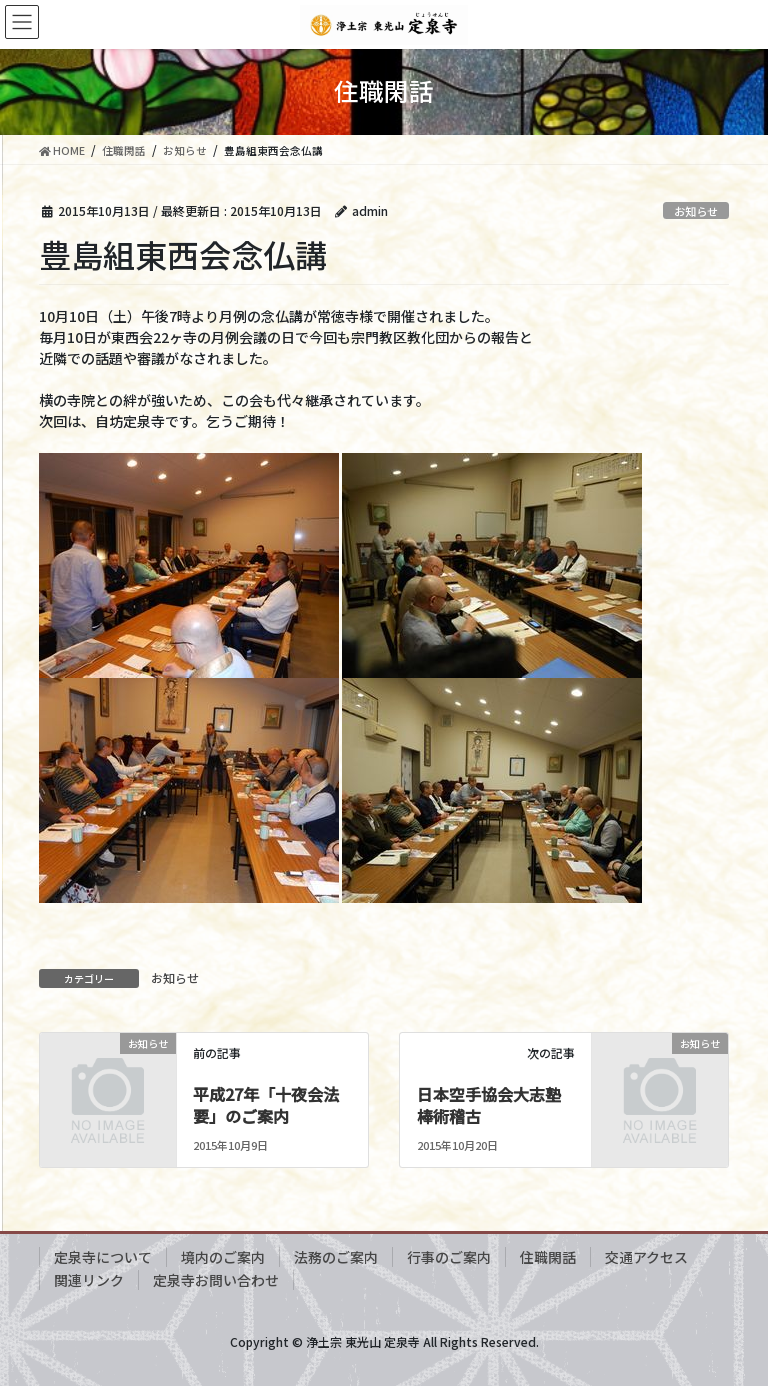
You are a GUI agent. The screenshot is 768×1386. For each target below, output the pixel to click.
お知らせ (696, 211)
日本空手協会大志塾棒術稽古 (489, 1105)
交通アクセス (646, 1257)
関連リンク (89, 1280)
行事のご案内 (449, 1257)
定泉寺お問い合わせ (216, 1280)
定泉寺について (103, 1257)
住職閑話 (548, 1257)
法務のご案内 (336, 1257)
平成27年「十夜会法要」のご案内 (266, 1105)
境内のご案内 (223, 1257)
